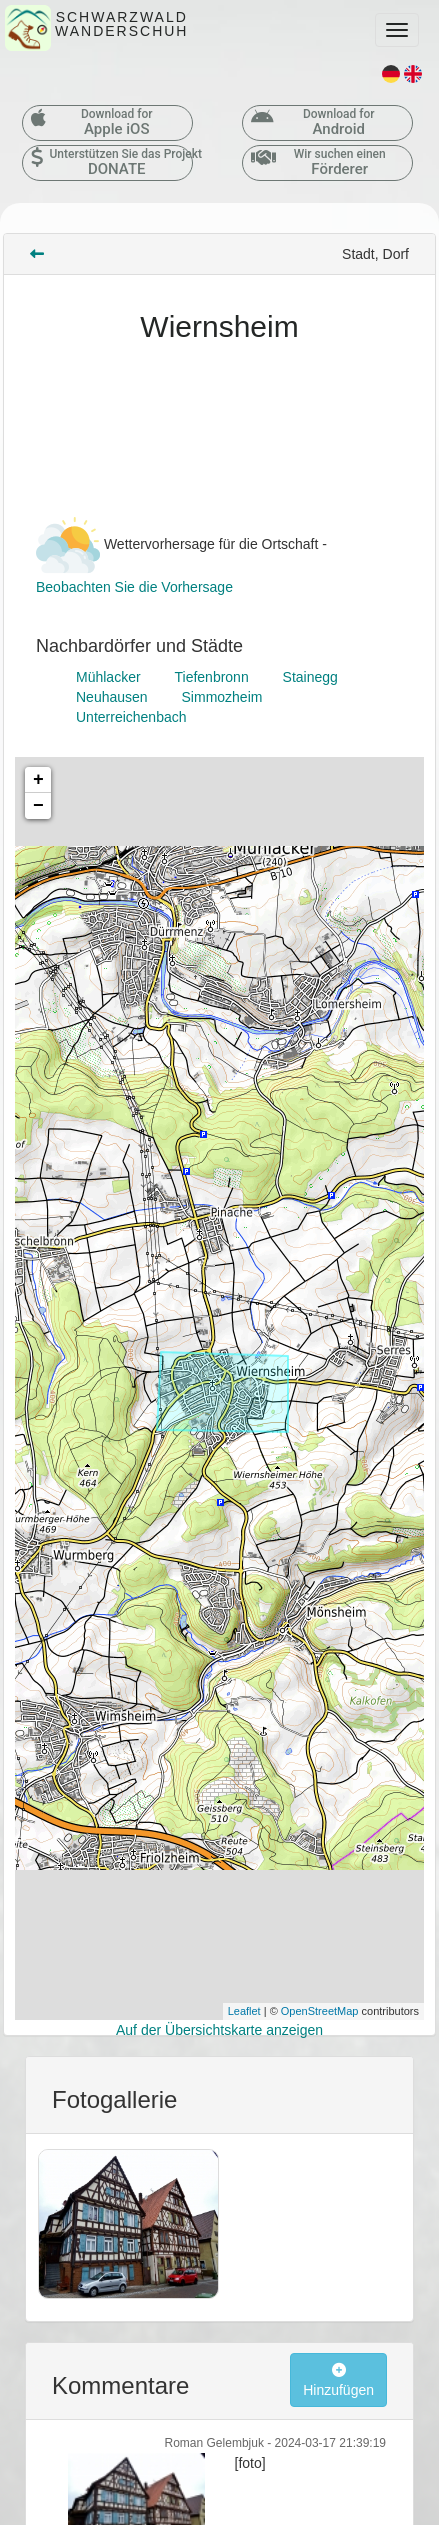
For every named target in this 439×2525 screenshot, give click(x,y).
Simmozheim (222, 697)
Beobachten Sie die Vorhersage (134, 587)
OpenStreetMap (320, 2011)
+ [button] (38, 780)
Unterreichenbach (131, 717)
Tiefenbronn (211, 677)
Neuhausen (112, 697)
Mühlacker (108, 677)
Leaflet (244, 2011)
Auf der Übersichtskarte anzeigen (219, 2030)
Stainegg (310, 677)
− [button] (38, 806)
